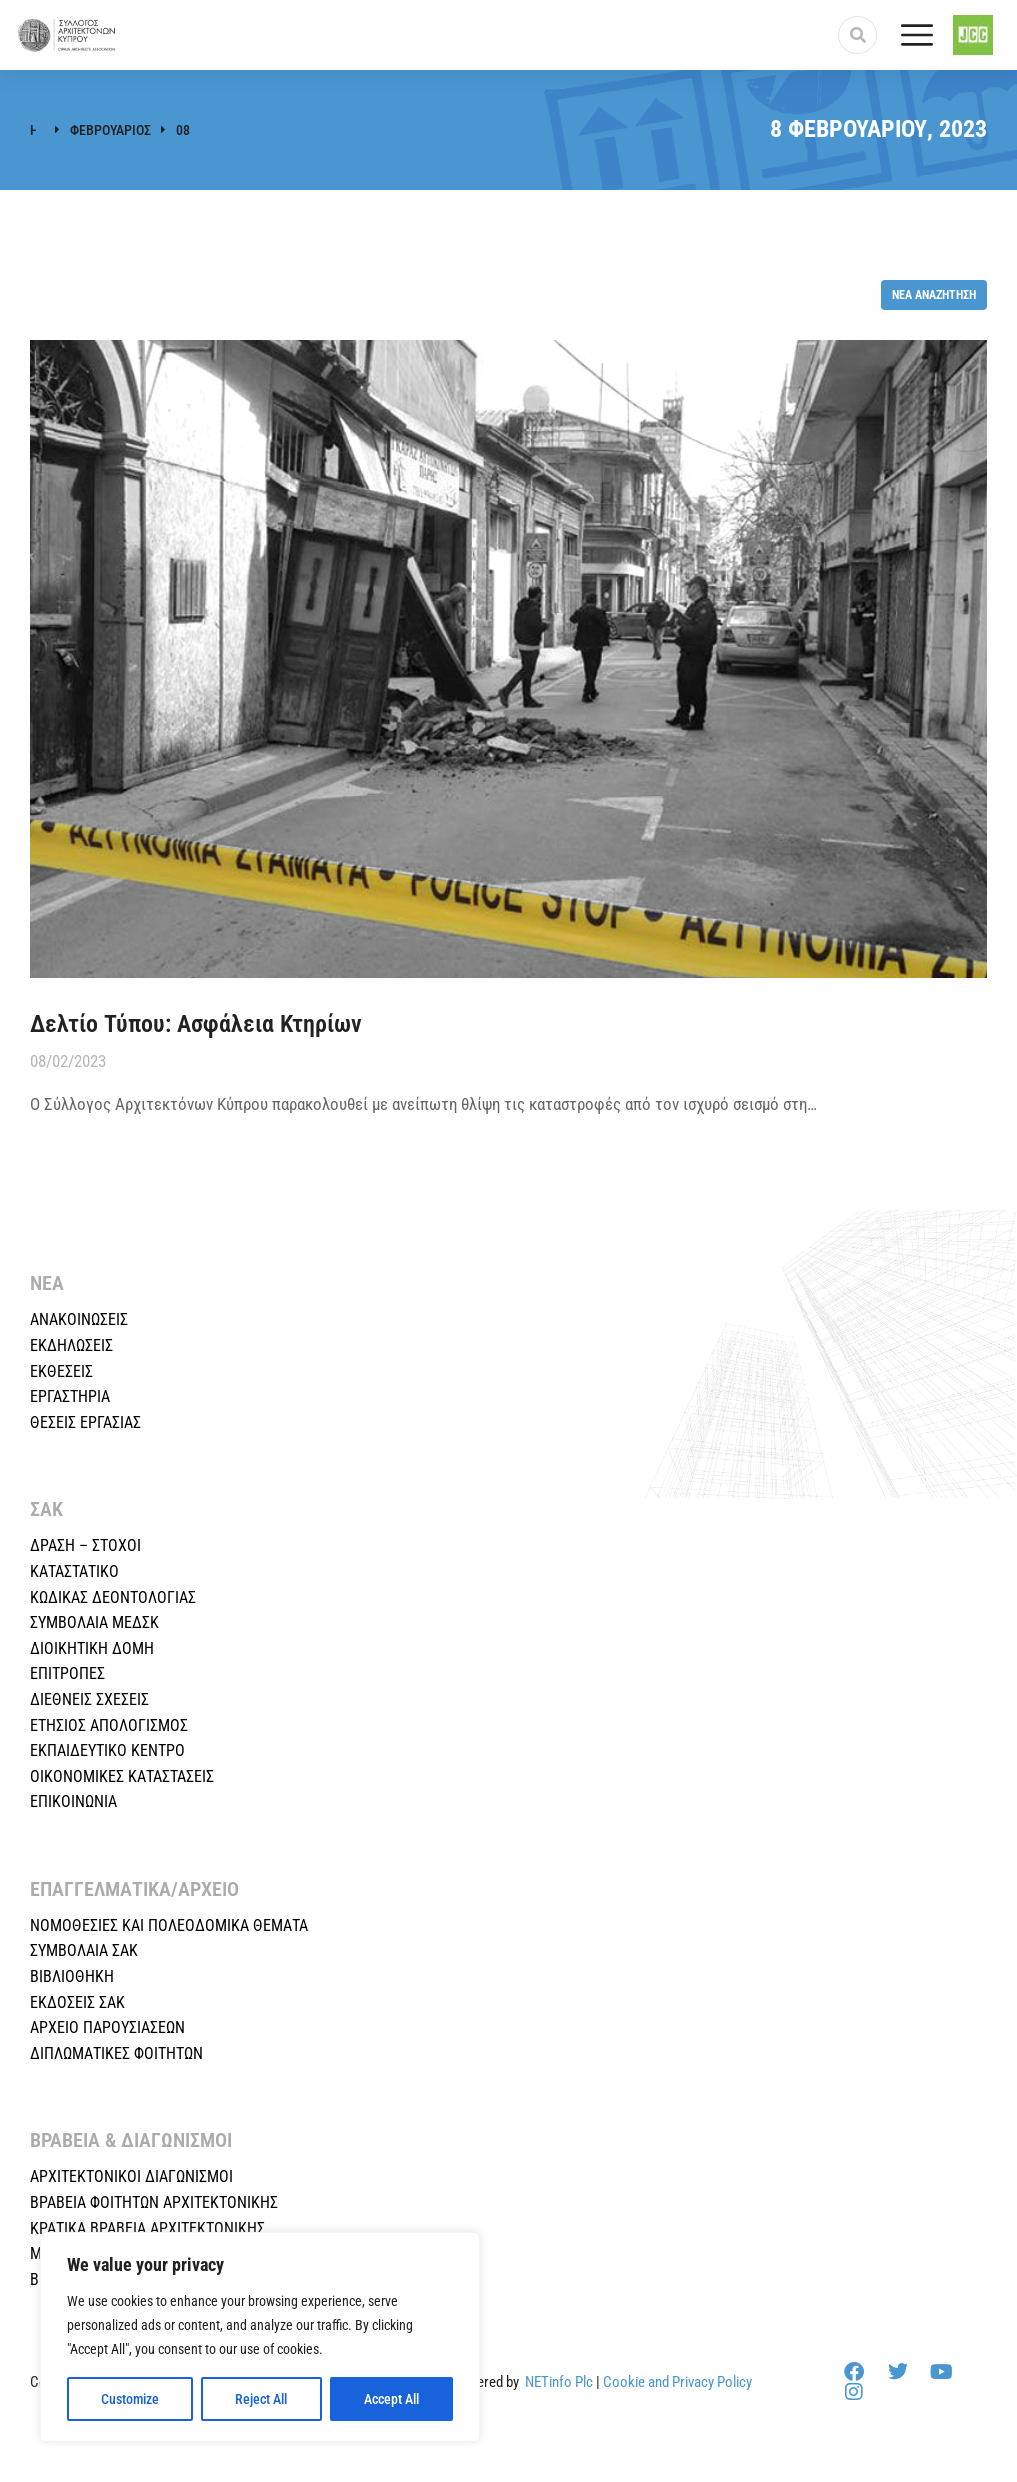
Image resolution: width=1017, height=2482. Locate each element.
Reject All (261, 2399)
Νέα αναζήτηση (934, 294)
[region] (260, 2337)
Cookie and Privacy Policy (677, 2382)
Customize (130, 2399)
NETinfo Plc (559, 2382)
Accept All (391, 2399)
